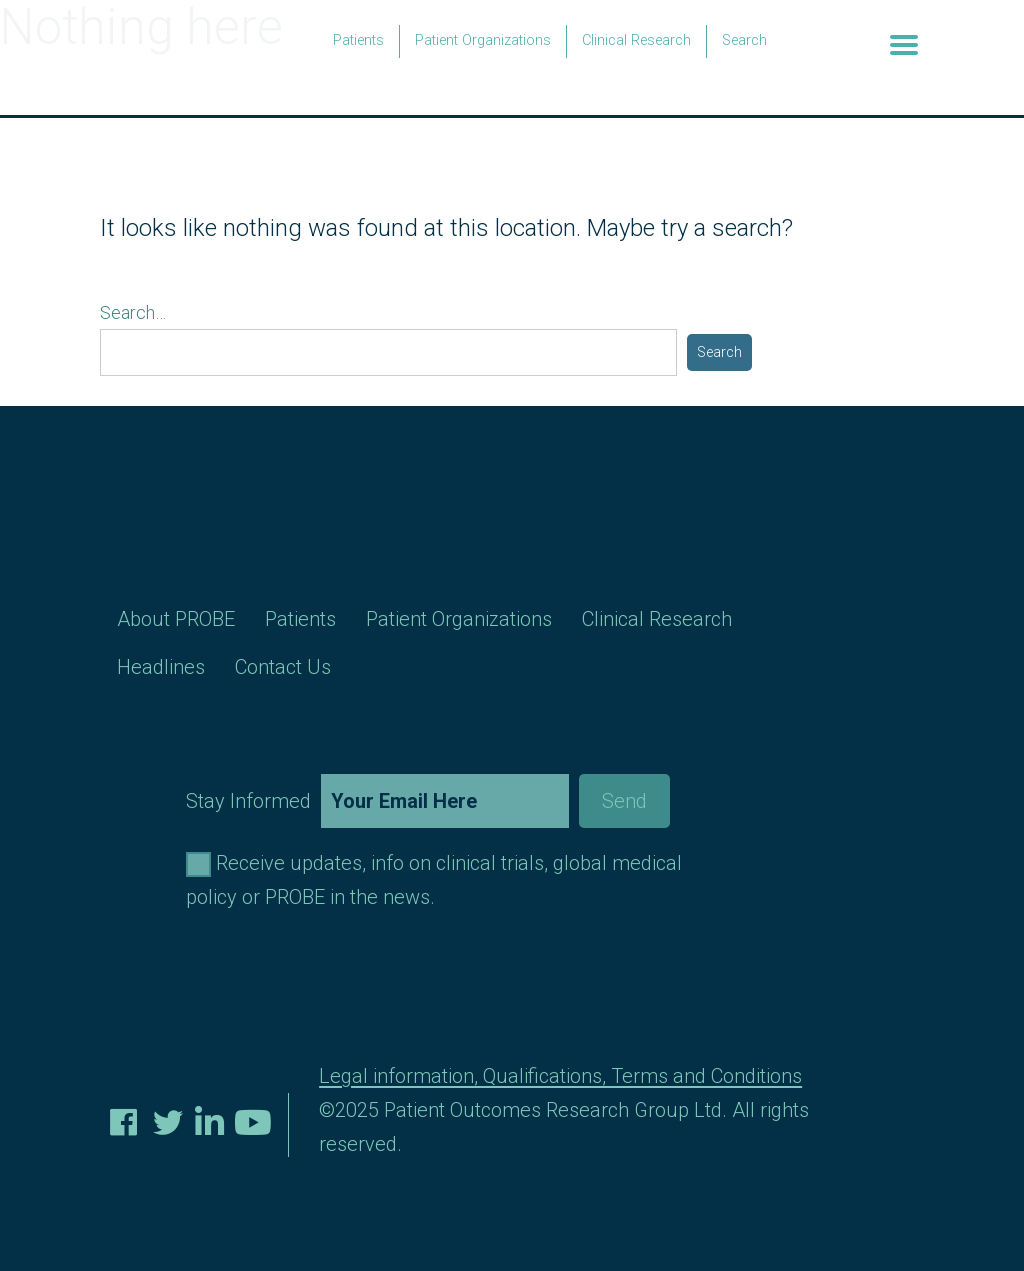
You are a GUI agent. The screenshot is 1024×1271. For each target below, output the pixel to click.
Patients (358, 40)
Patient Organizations (483, 40)
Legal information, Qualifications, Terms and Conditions (560, 1076)
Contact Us (283, 667)
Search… (133, 312)
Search (744, 40)
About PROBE (176, 619)
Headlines (161, 667)
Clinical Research (636, 40)
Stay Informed (428, 801)
